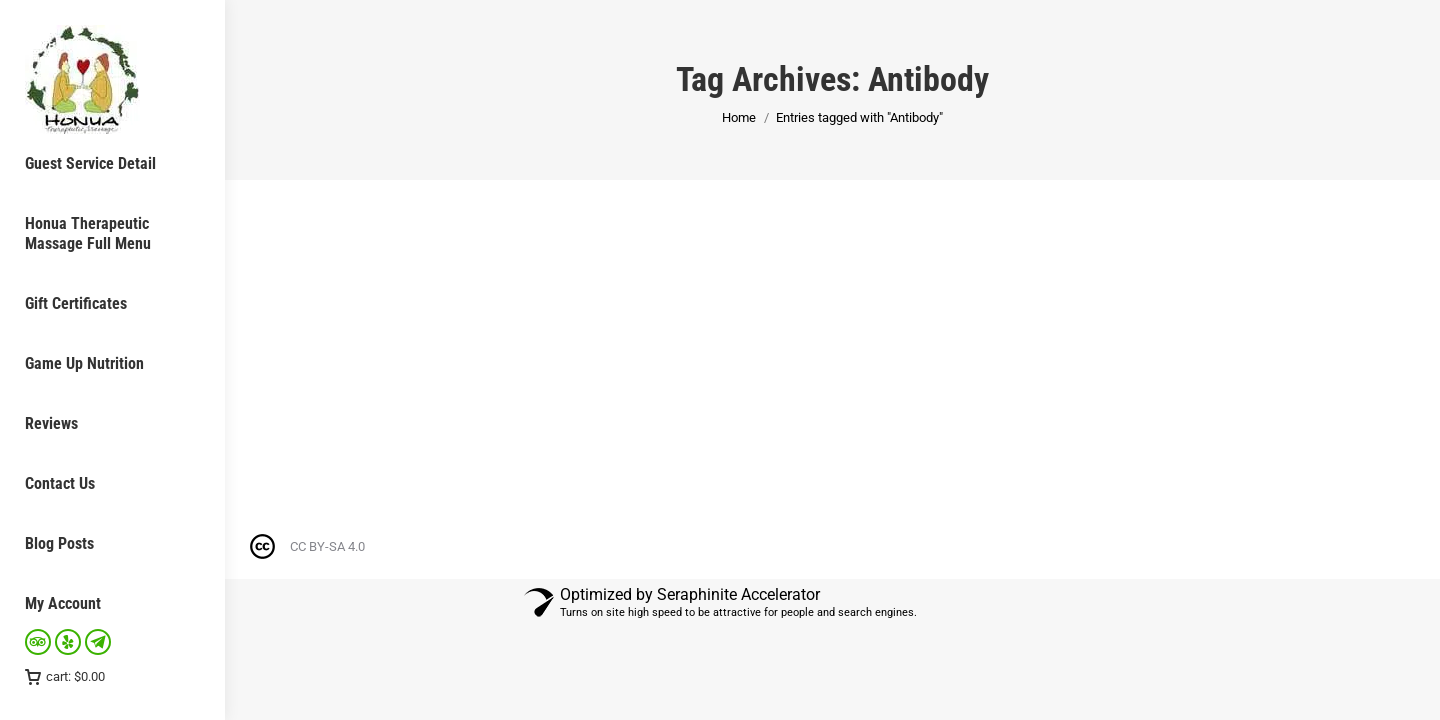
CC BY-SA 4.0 (327, 546)
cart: (65, 676)
